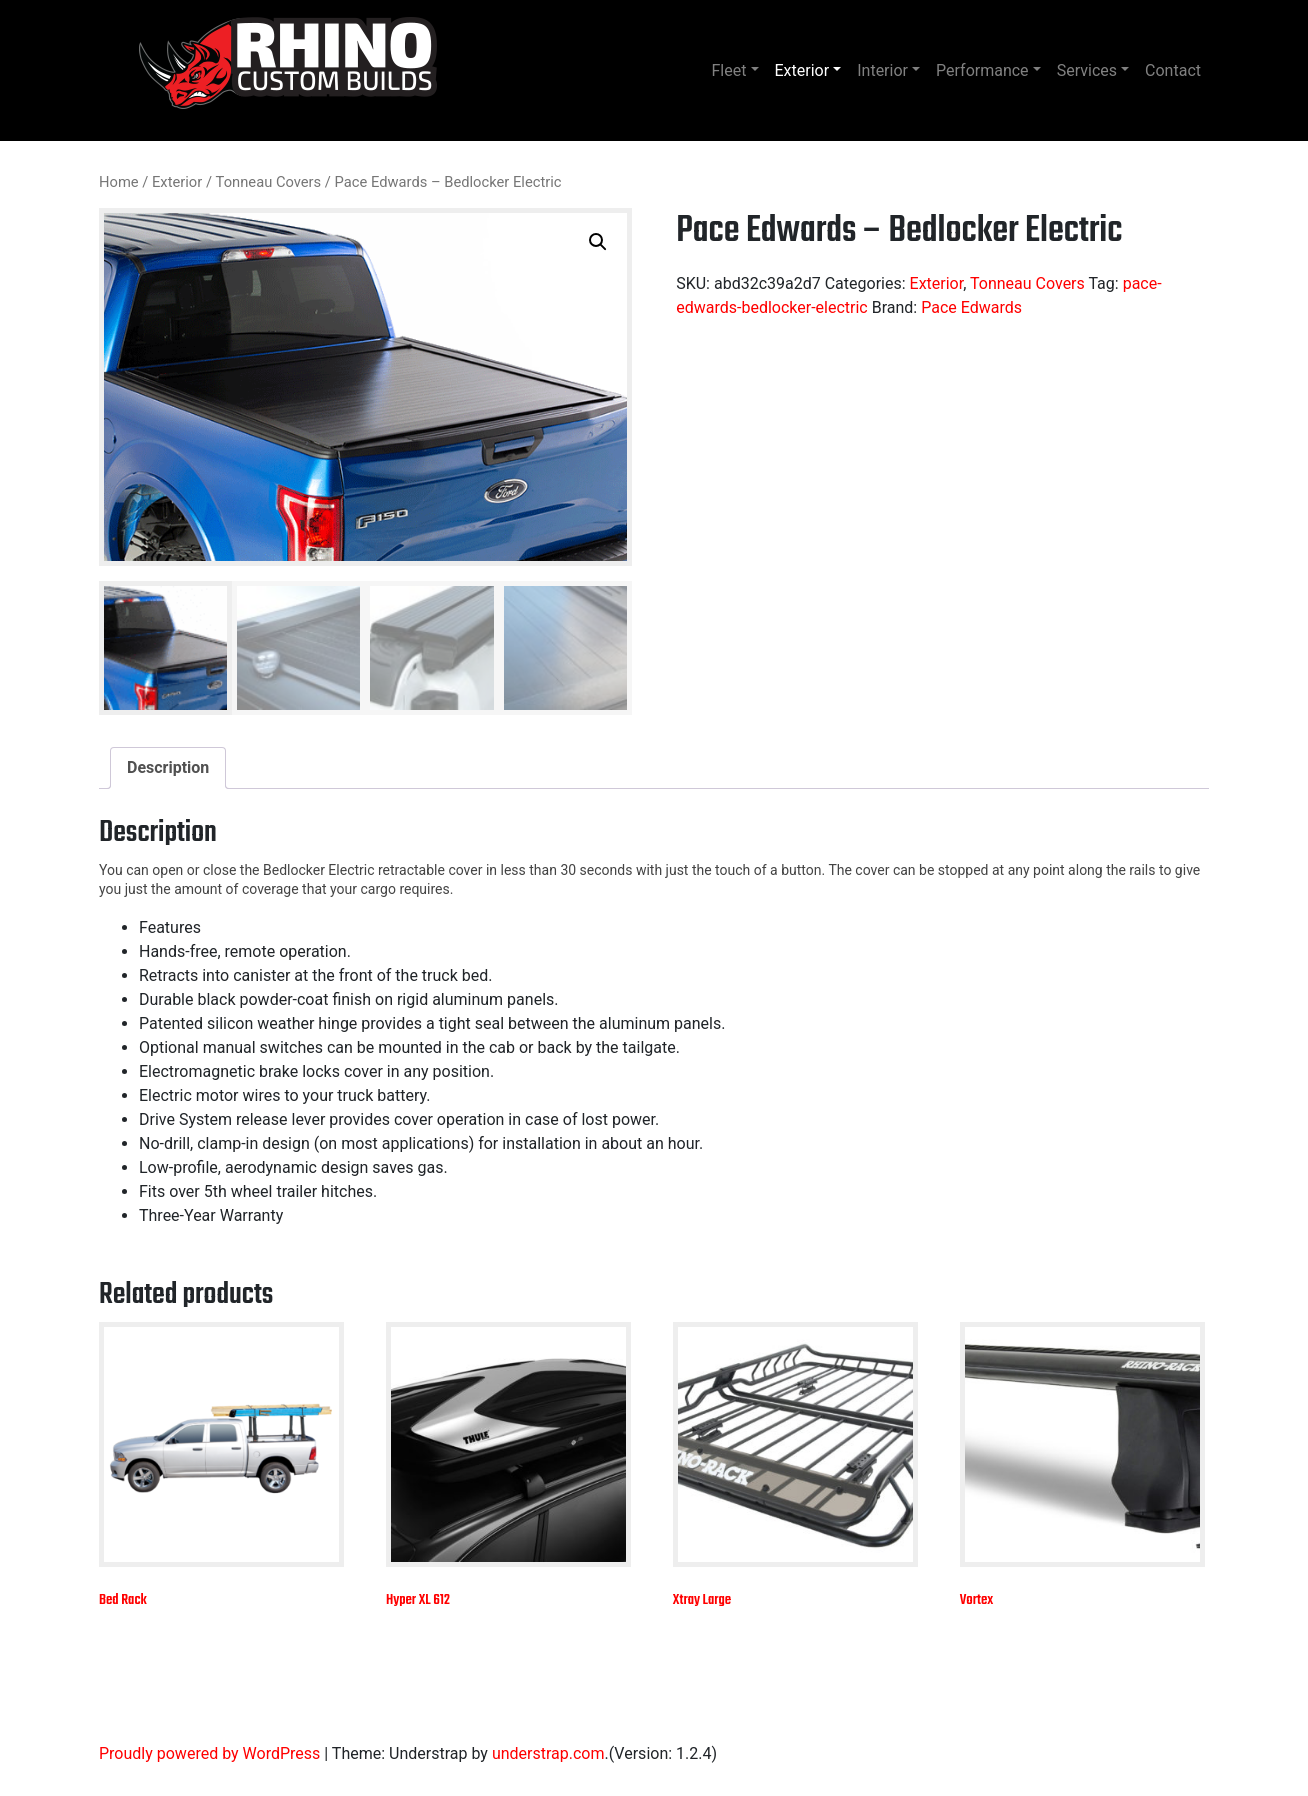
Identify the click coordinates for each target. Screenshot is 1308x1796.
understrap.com (548, 1753)
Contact (1173, 70)
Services (1087, 70)
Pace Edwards (971, 307)
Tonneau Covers (269, 182)
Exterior (802, 70)
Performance (982, 70)
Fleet (729, 70)
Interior (882, 70)
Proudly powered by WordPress (209, 1753)
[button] (598, 242)
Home (119, 182)
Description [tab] (168, 767)
